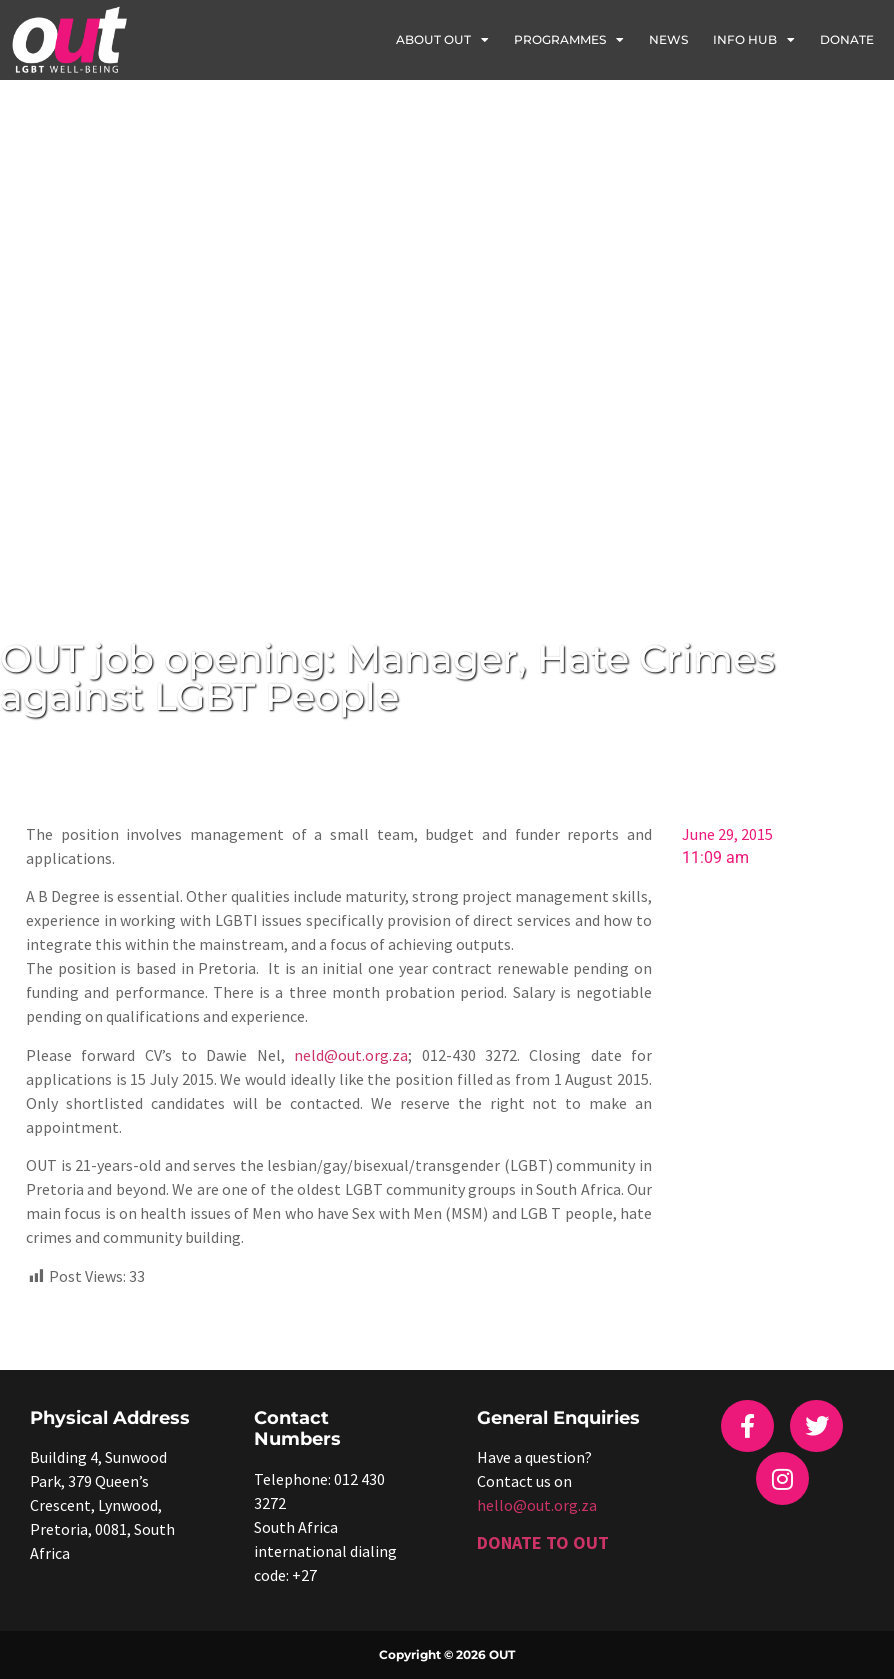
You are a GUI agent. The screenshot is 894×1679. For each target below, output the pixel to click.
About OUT (442, 40)
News (668, 39)
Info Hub (754, 40)
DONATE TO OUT (543, 1542)
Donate (847, 39)
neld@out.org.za (351, 1055)
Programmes (569, 40)
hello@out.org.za (537, 1505)
